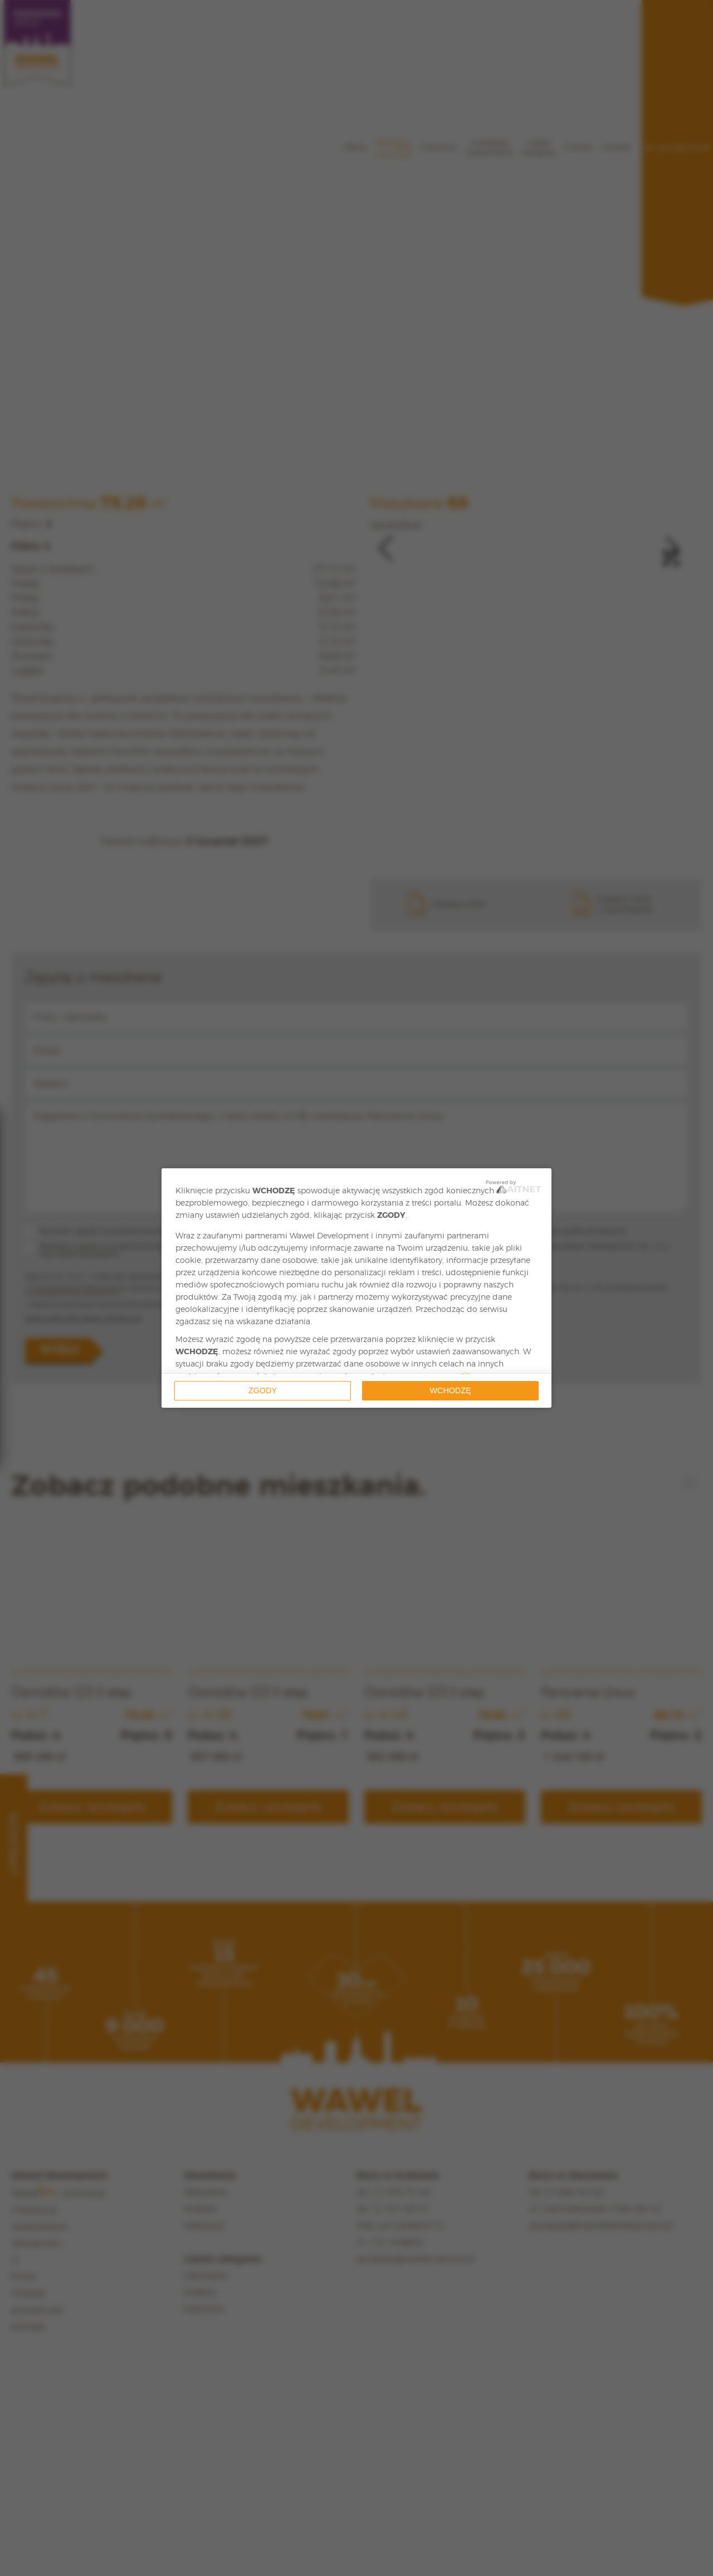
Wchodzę (450, 1390)
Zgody (262, 1390)
